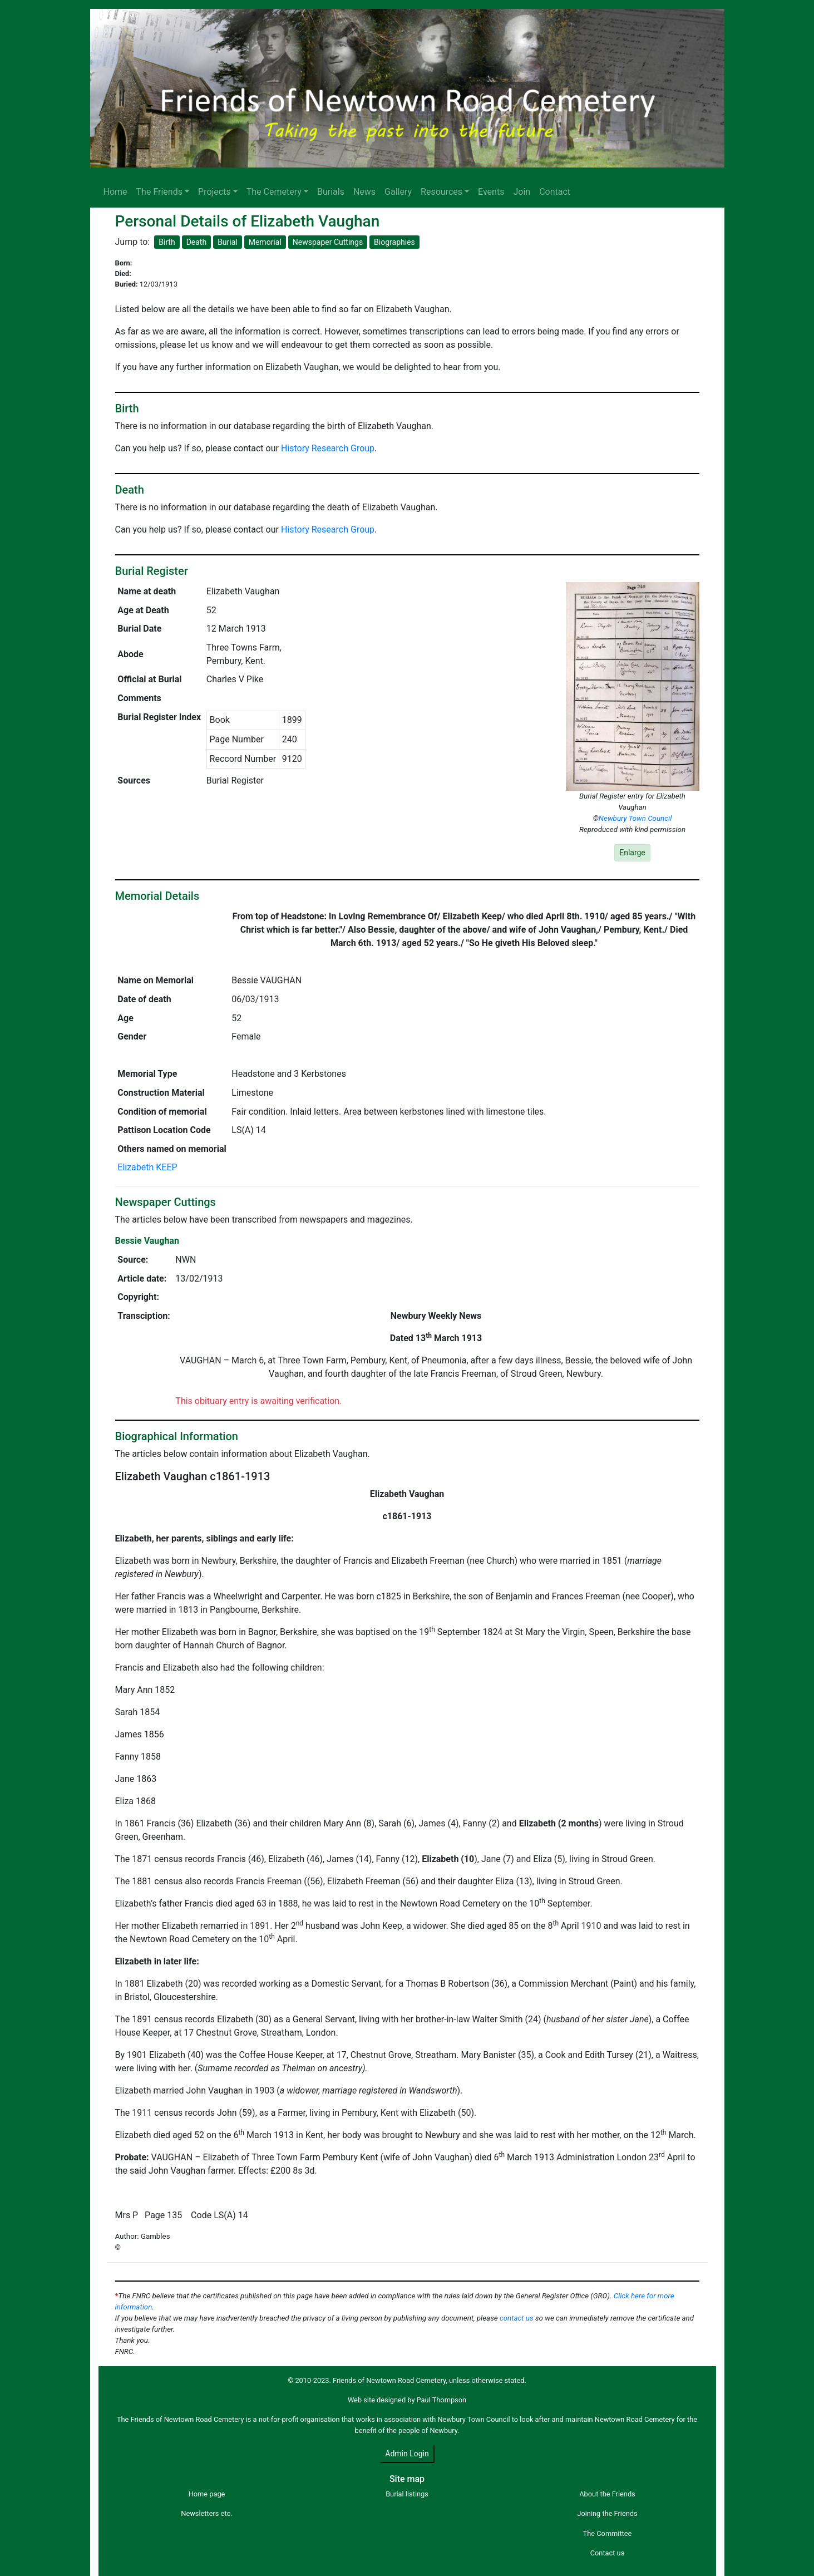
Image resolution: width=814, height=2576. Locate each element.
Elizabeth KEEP (147, 1167)
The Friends (159, 191)
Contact (554, 191)
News (364, 191)
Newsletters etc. (206, 2513)
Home (115, 191)
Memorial (265, 242)
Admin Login (406, 2453)
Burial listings (407, 2494)
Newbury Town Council (635, 818)
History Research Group (327, 448)
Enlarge (632, 852)
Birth (167, 242)
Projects (214, 191)
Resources (441, 191)
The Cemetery (274, 191)
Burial (228, 242)
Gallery (398, 191)
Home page (207, 2494)
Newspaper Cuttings (328, 242)
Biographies (394, 242)
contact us (517, 2318)
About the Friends (607, 2494)
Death (196, 242)
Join (521, 191)
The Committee (607, 2533)
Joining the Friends (607, 2513)
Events (491, 191)
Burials (330, 191)
